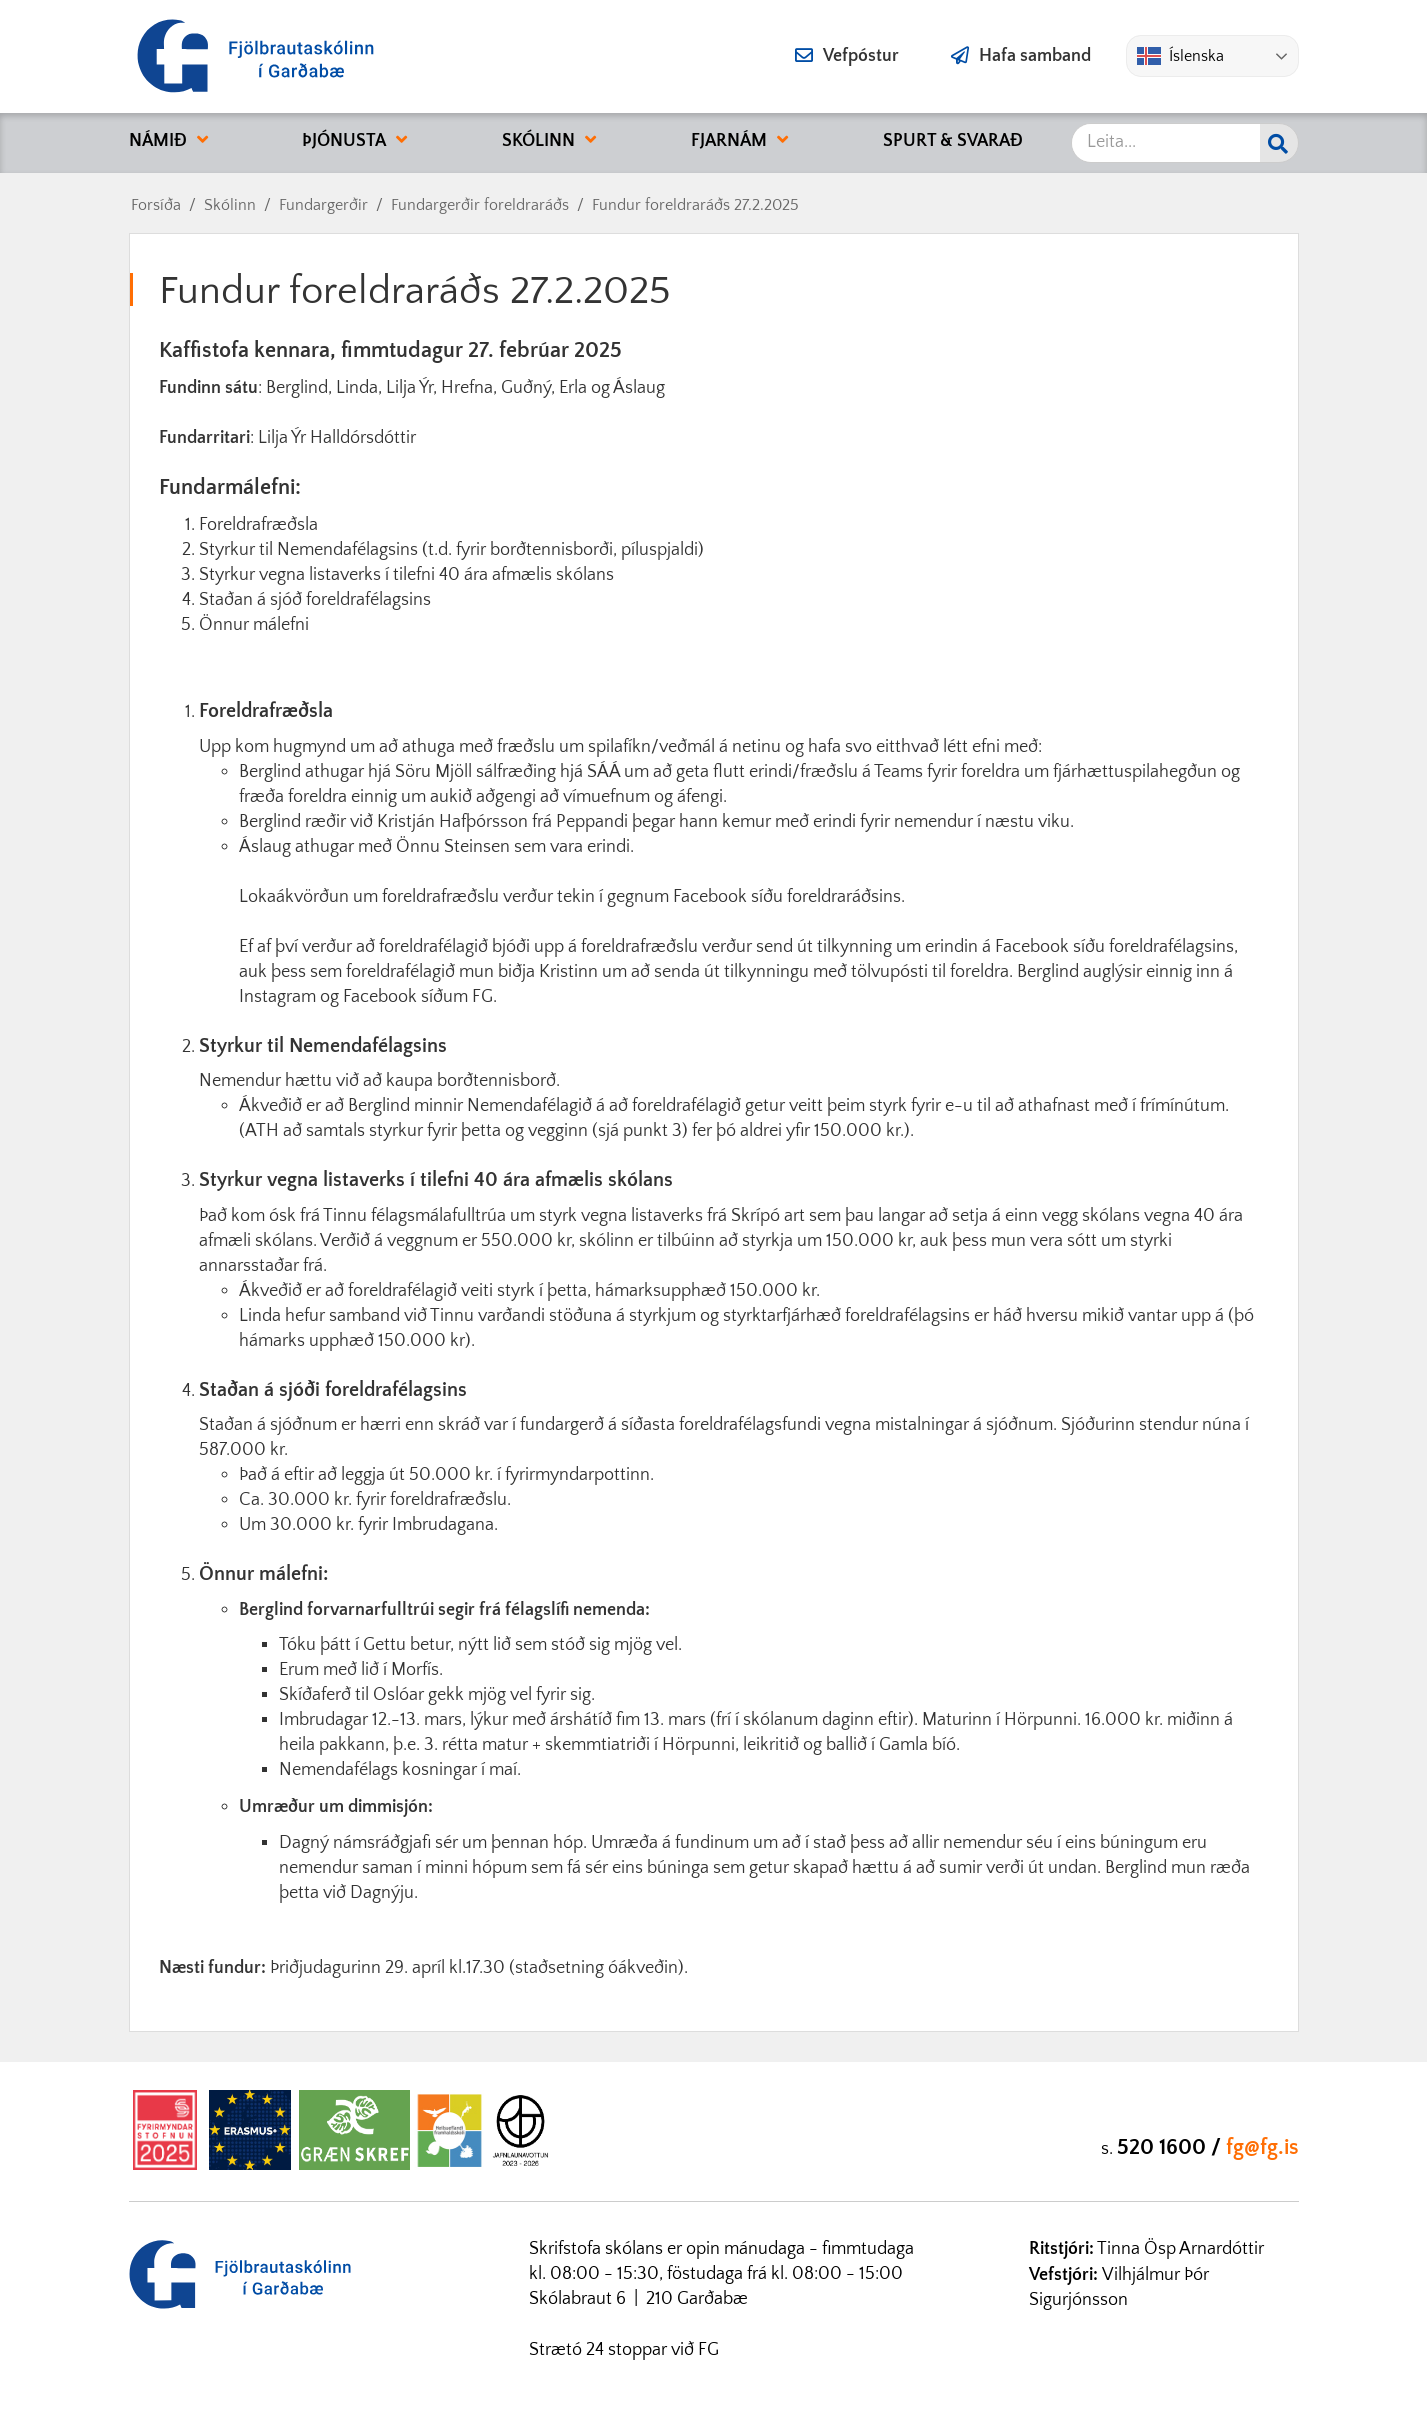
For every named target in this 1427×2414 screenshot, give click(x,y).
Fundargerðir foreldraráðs (480, 205)
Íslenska (1180, 56)
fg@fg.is (1262, 2147)
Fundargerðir (323, 205)
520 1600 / (1171, 2147)
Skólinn (230, 205)
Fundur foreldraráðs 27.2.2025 (695, 205)
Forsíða (156, 205)
